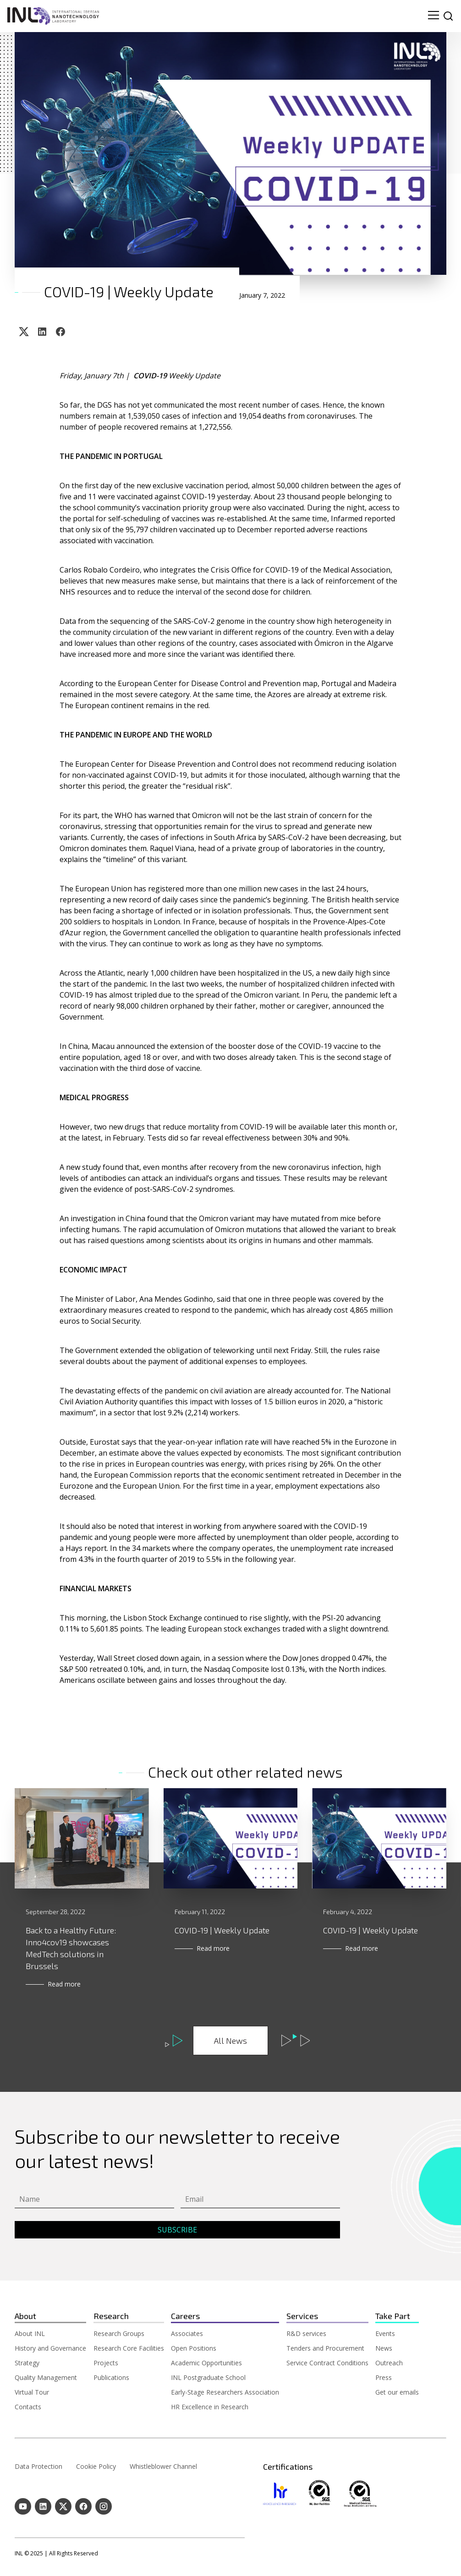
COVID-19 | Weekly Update (222, 1930)
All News (230, 2041)
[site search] (448, 16)
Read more (64, 1984)
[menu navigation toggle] (433, 16)
